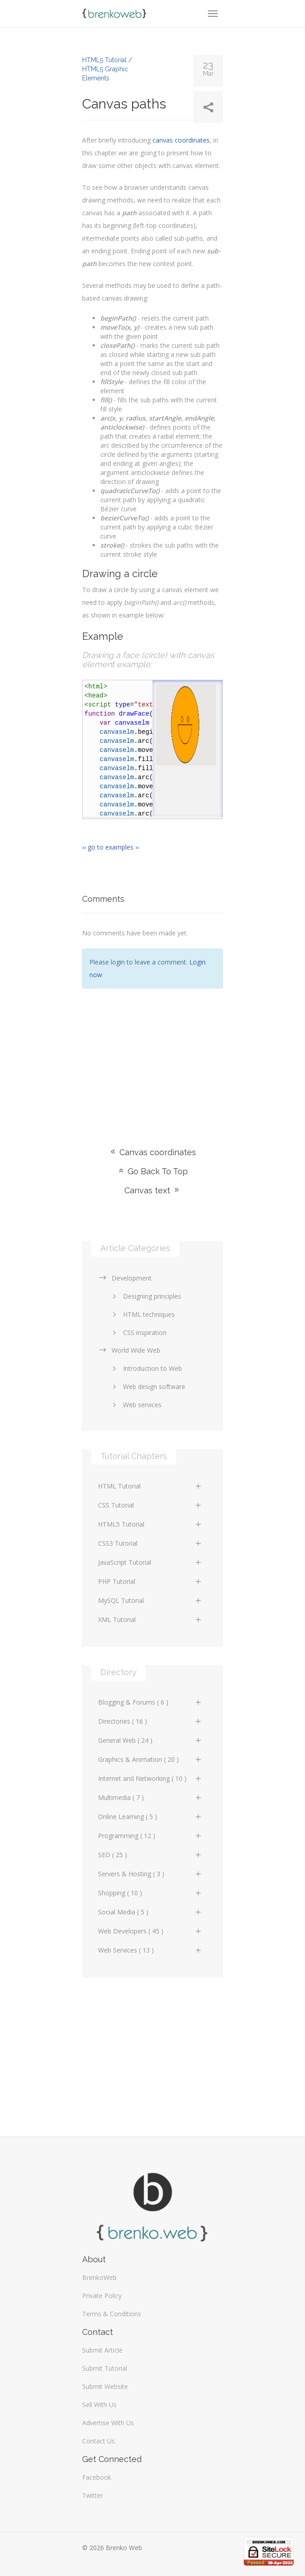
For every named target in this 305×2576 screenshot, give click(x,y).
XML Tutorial (150, 1619)
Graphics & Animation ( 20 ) (150, 1759)
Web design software (147, 1386)
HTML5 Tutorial (150, 1524)
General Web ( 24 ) (150, 1740)
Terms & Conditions (111, 2313)
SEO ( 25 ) (150, 1854)
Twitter (92, 2495)
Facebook (96, 2477)
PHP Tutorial (150, 1581)
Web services (135, 1404)
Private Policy (102, 2295)
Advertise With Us (108, 2422)
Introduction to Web (145, 1368)
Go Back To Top (152, 1171)
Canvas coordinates (152, 1152)
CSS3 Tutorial (150, 1543)
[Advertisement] (152, 1054)
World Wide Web (129, 1350)
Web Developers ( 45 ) (150, 1931)
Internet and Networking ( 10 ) (150, 1778)
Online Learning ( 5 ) (150, 1816)
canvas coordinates (181, 140)
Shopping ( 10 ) (150, 1893)
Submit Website (105, 2386)
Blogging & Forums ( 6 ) (150, 1702)
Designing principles (145, 1296)
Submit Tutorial (104, 2368)
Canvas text (152, 1190)
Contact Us (98, 2441)
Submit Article (102, 2350)
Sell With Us (99, 2404)
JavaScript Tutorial (150, 1562)
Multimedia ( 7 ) (150, 1797)
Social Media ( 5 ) (150, 1912)
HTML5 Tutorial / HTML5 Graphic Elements (107, 69)
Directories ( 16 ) (150, 1721)
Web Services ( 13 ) (150, 1950)
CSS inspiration (138, 1332)
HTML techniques (142, 1314)
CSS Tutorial (150, 1505)
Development (125, 1278)
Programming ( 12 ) (150, 1835)
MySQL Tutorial (150, 1600)
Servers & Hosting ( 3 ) (150, 1873)
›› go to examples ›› (110, 847)
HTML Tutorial (150, 1486)
